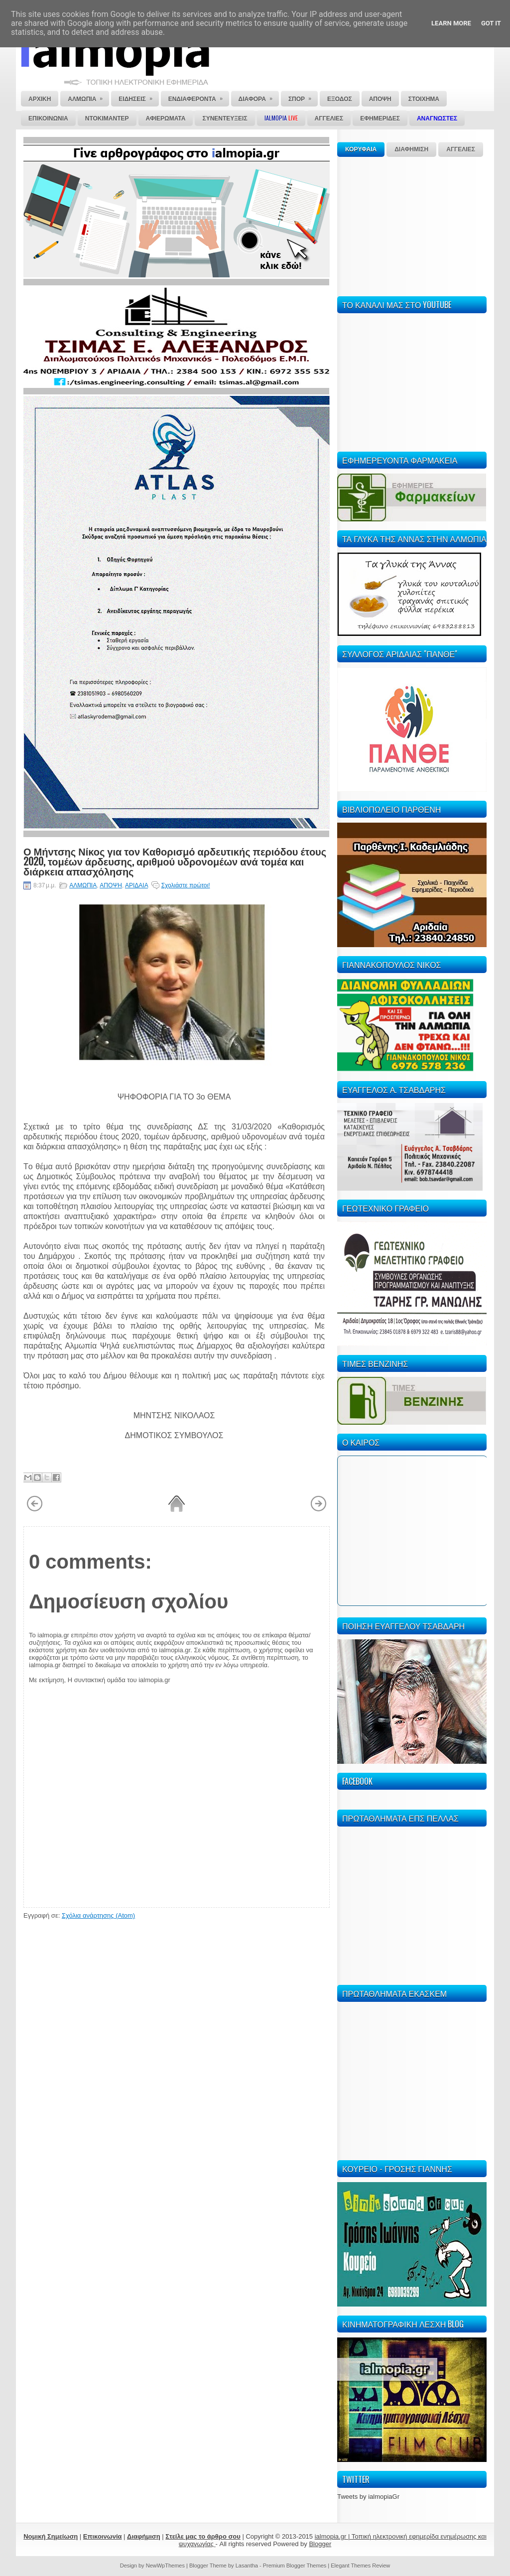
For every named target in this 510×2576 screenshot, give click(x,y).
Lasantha (247, 2566)
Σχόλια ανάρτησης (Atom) (98, 1915)
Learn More (451, 23)
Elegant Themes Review (360, 2566)
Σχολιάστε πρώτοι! (185, 885)
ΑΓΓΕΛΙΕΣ (460, 149)
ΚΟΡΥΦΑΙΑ (361, 149)
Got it (491, 23)
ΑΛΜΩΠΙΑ (83, 885)
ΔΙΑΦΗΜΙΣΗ (411, 149)
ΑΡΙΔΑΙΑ (136, 885)
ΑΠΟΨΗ (111, 885)
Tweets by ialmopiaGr (368, 2496)
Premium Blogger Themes (295, 2566)
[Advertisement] (412, 225)
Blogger (320, 2544)
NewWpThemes (165, 2566)
